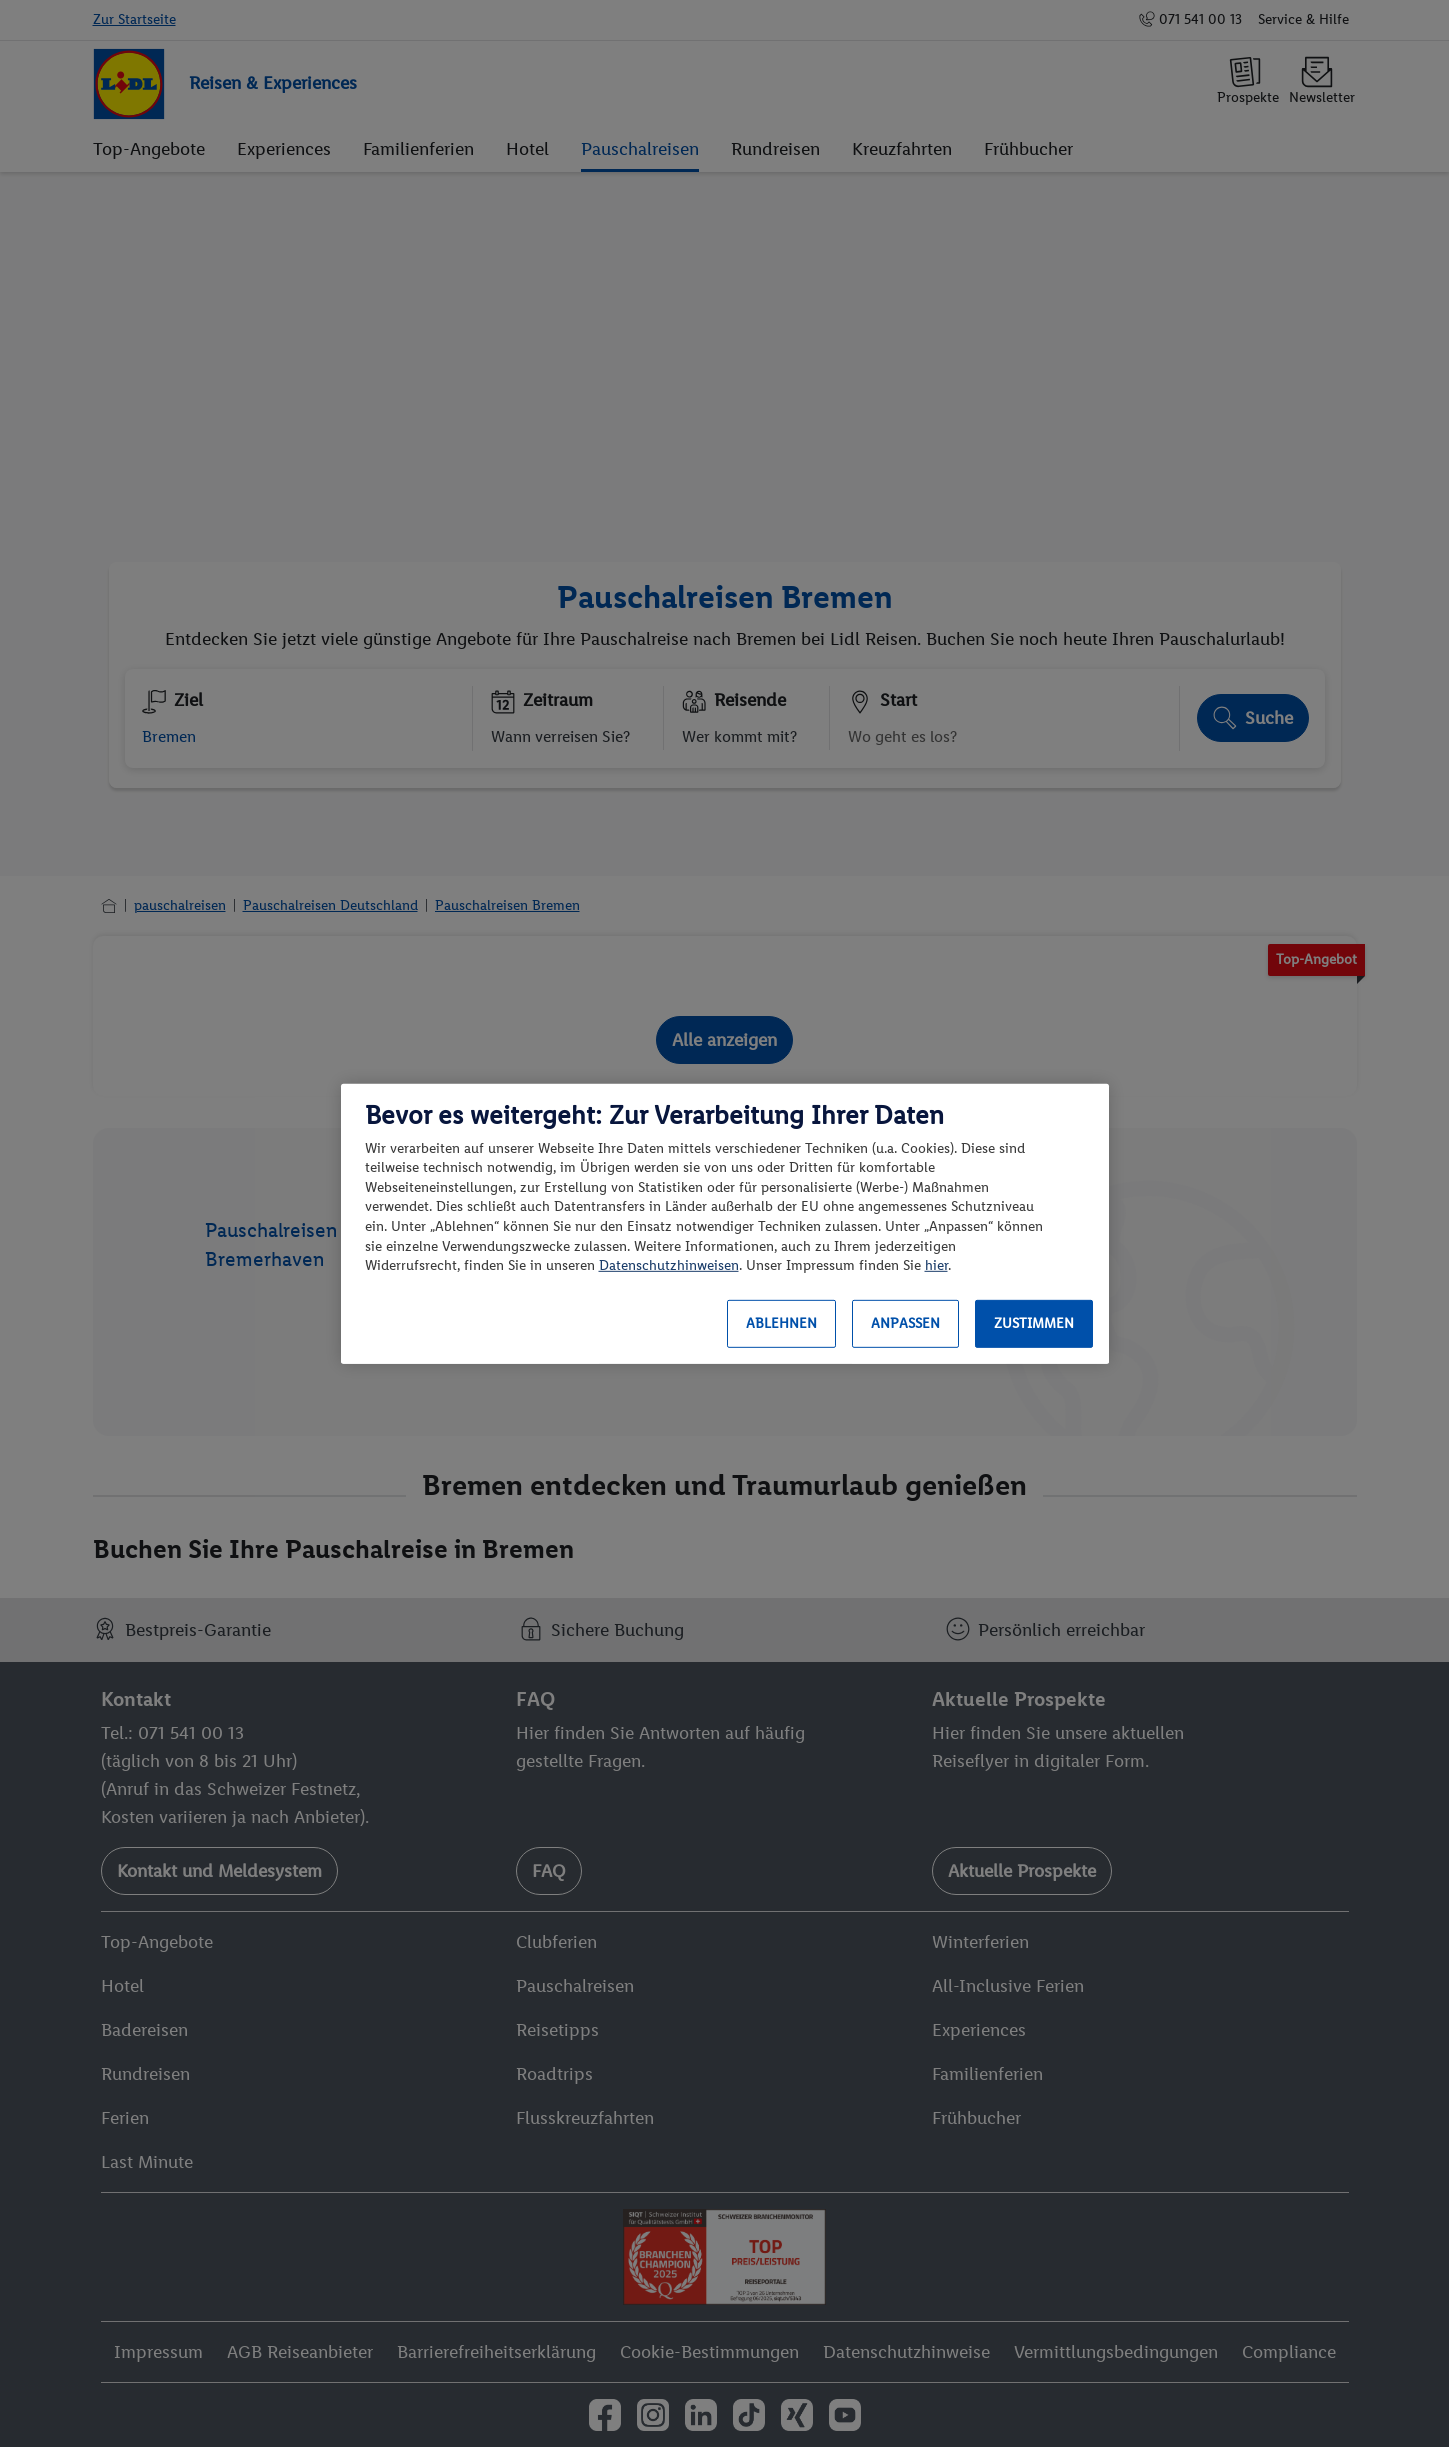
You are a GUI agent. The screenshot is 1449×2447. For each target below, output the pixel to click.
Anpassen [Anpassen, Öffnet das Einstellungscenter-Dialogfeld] (905, 1323)
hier (936, 1265)
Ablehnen (781, 1323)
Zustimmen (1034, 1323)
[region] (725, 1223)
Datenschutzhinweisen (669, 1265)
